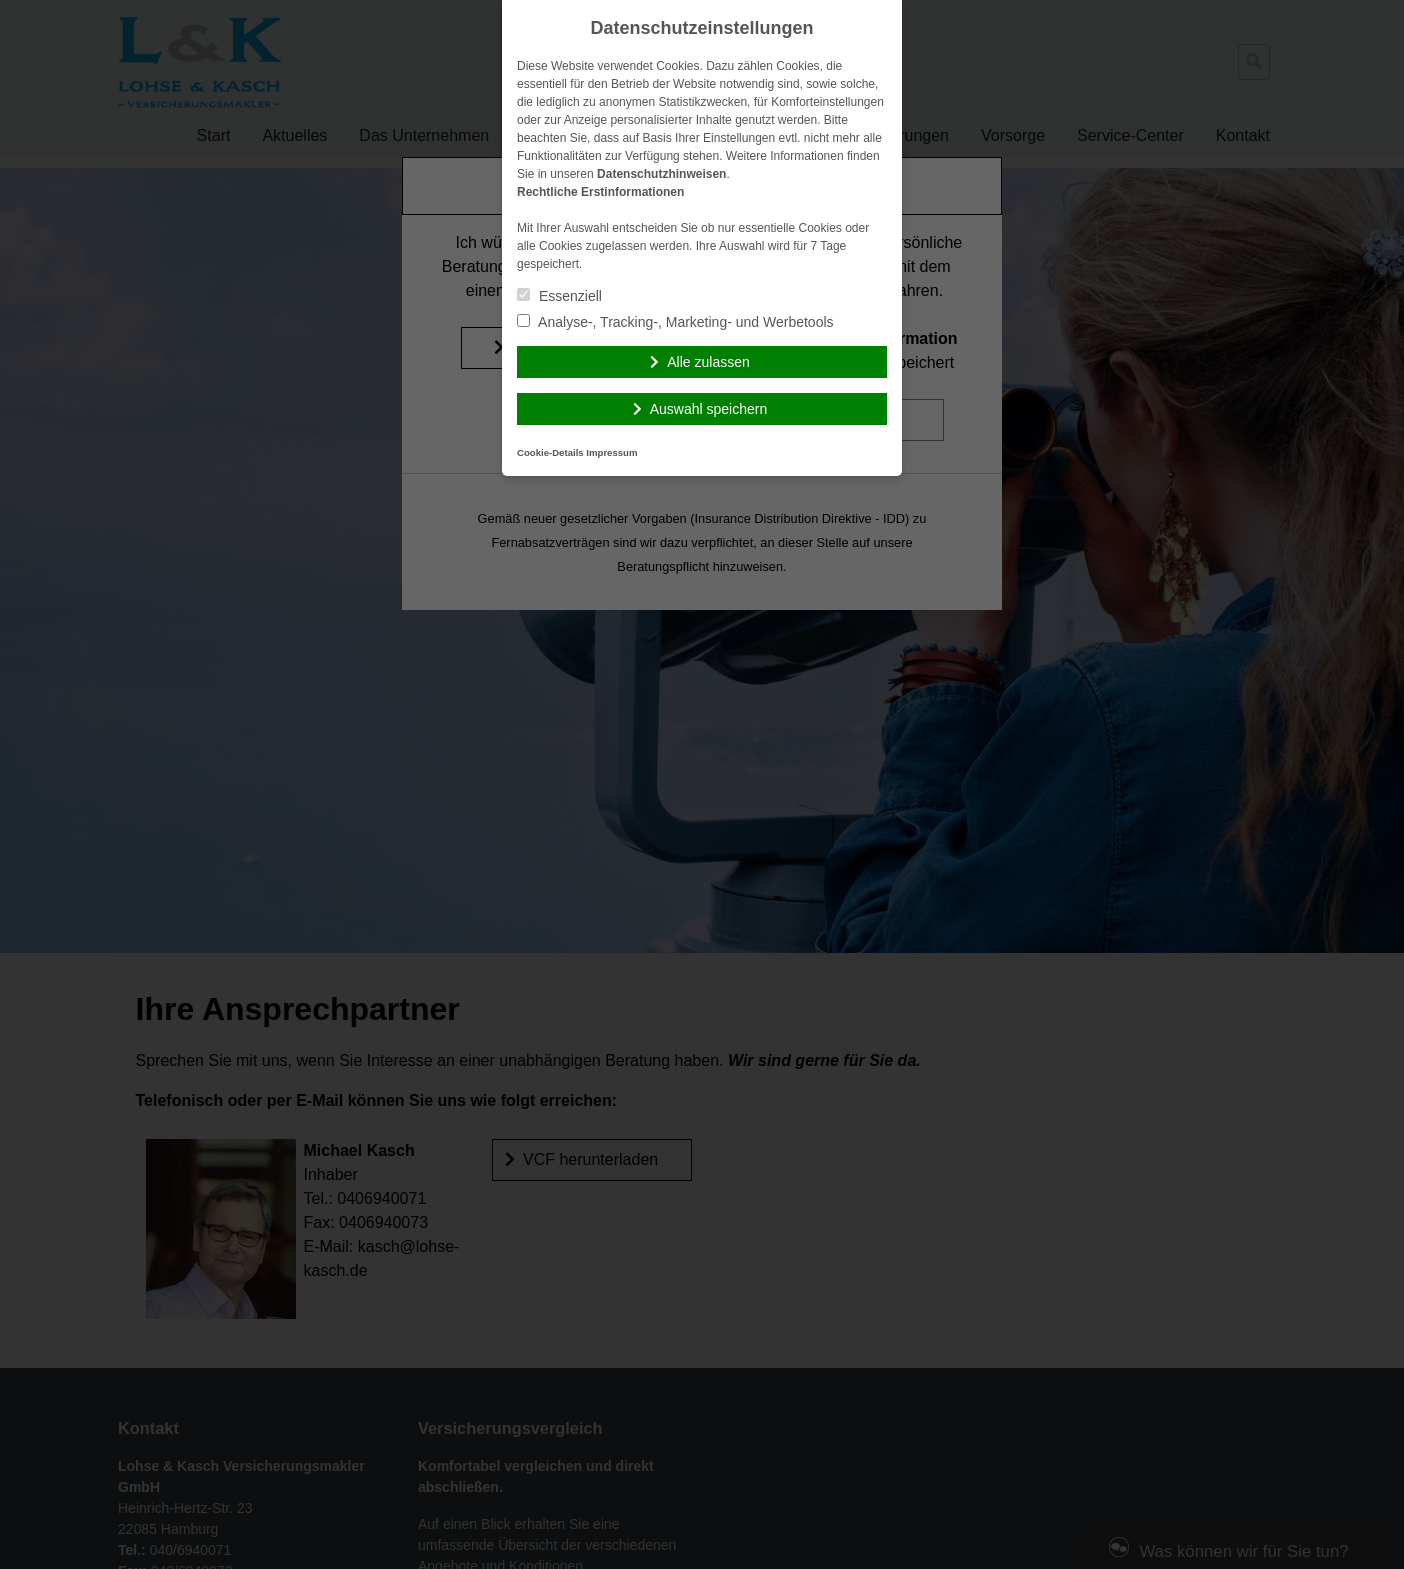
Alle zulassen (708, 362)
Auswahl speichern (709, 409)
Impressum (611, 452)
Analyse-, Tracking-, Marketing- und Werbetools (675, 322)
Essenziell (559, 296)
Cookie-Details (550, 452)
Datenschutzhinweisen (661, 174)
